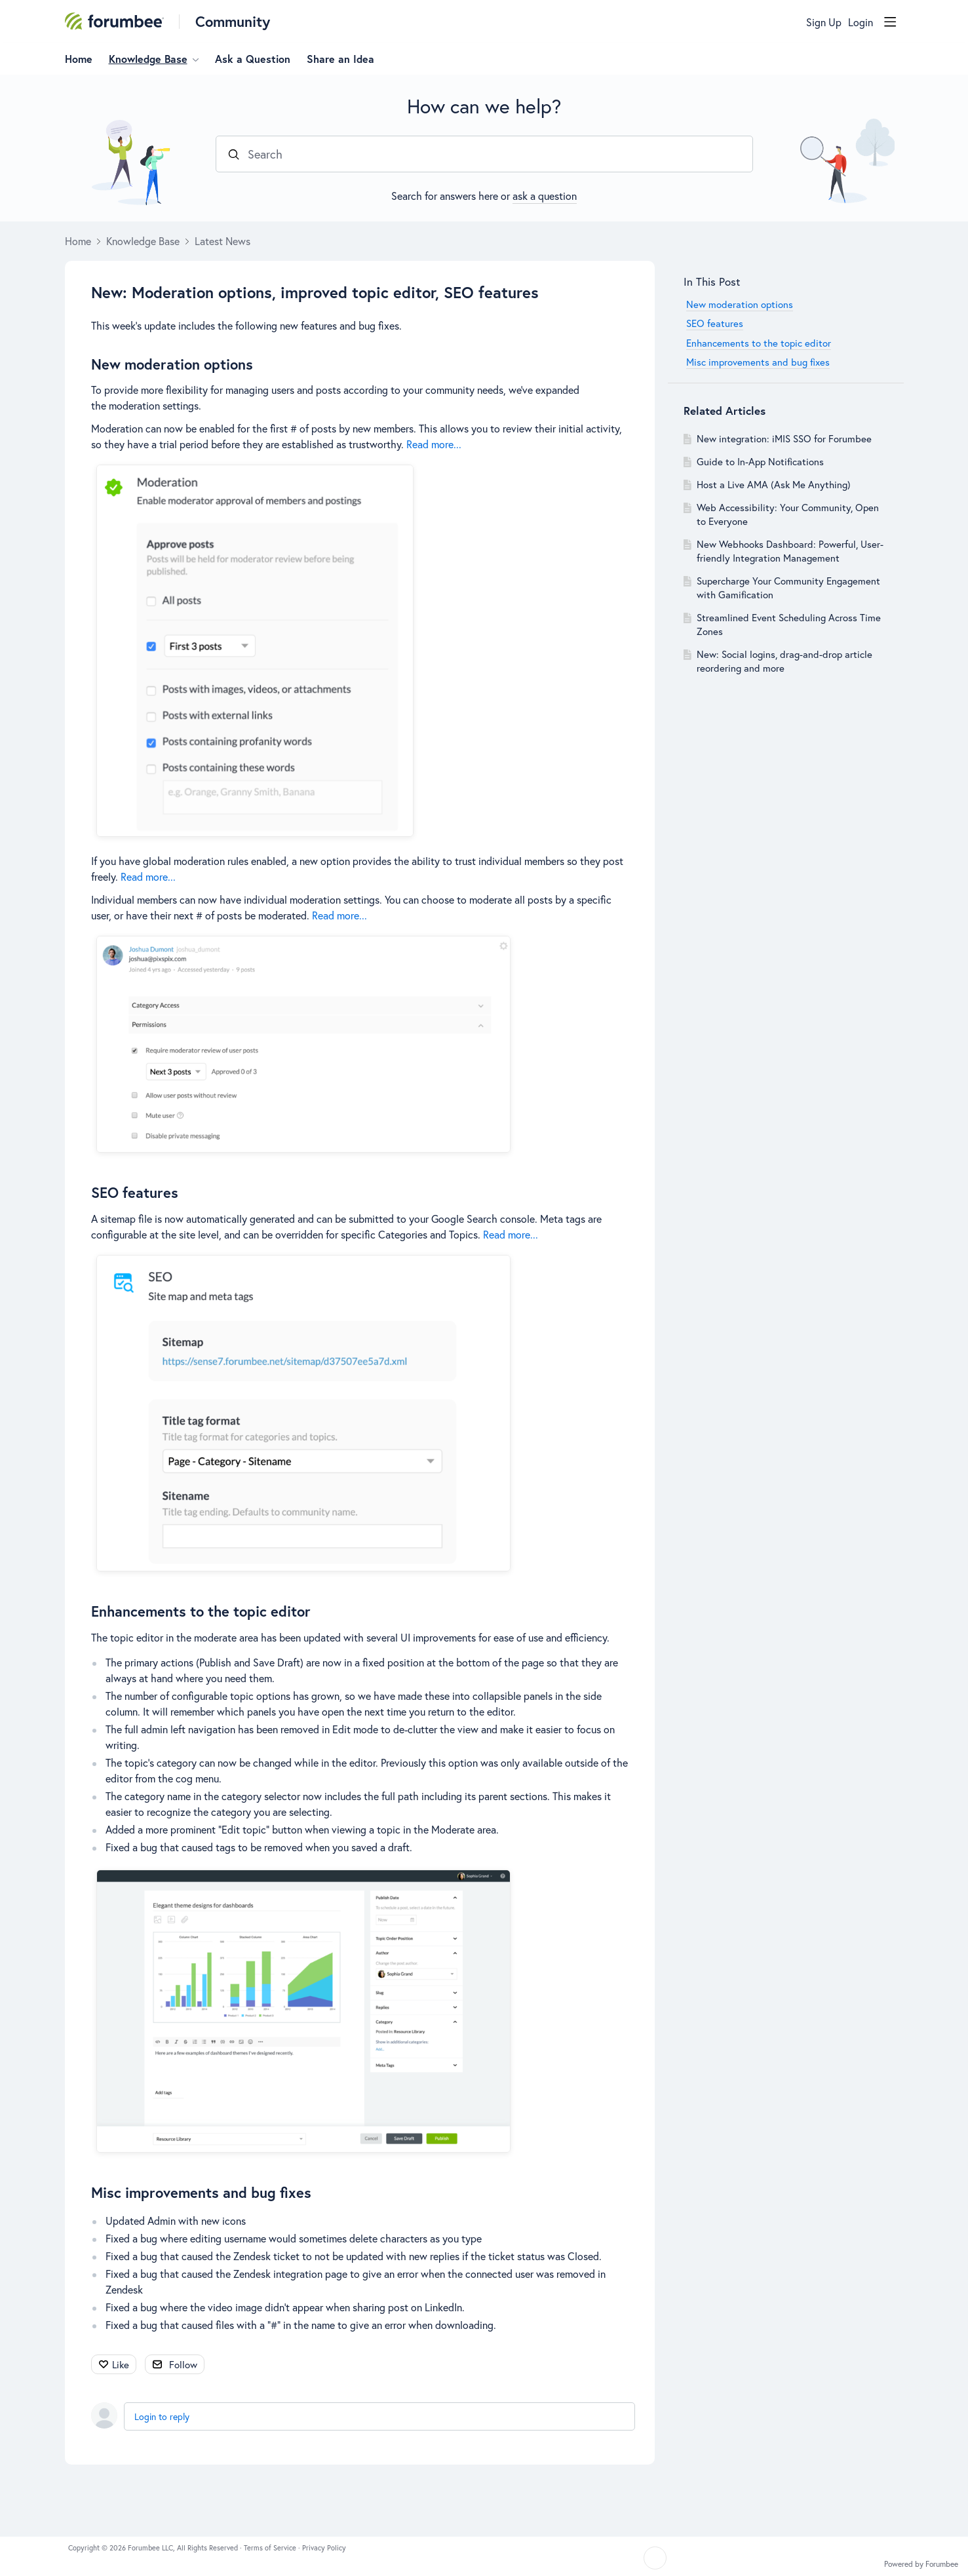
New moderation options (172, 364)
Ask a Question (252, 59)
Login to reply (161, 2416)
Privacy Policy (324, 2547)
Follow (183, 2364)
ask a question (545, 195)
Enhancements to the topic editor (201, 1611)
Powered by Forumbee (921, 2564)
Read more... (433, 444)
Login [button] (860, 22)
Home (78, 59)
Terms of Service (271, 2547)
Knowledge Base (148, 59)
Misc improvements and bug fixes (201, 2192)
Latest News (222, 241)
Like (120, 2364)
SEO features (134, 1192)
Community (232, 21)
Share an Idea (340, 59)
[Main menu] (890, 21)
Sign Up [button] (824, 22)
